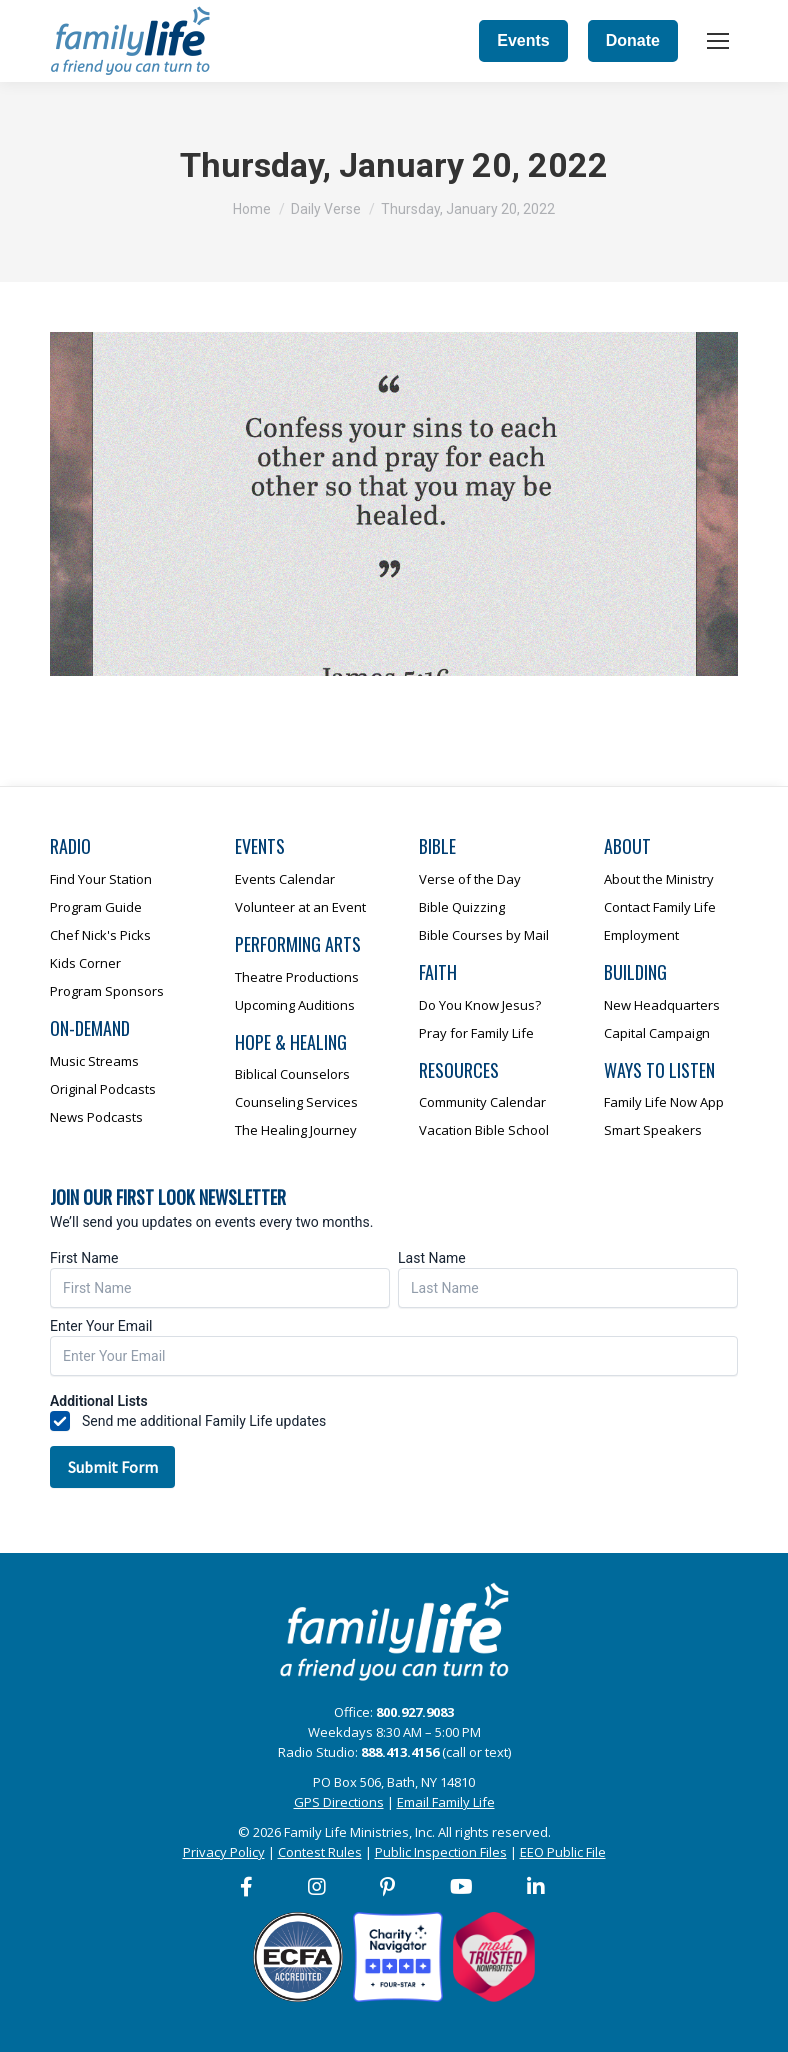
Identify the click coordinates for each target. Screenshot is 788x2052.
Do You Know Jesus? (480, 1005)
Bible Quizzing (462, 907)
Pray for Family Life (476, 1033)
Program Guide (96, 907)
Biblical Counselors (292, 1074)
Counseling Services (296, 1102)
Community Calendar (482, 1102)
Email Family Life (446, 1802)
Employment (641, 935)
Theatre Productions (297, 977)
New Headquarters (662, 1005)
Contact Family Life (660, 907)
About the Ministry (659, 879)
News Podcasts (96, 1117)
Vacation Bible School (484, 1130)
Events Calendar (285, 879)
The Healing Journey (296, 1130)
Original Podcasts (103, 1089)
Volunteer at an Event (300, 907)
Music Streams (94, 1061)
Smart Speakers (653, 1130)
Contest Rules (320, 1852)
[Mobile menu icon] (718, 41)
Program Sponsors (107, 991)
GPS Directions (339, 1802)
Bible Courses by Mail (484, 935)
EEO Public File (563, 1852)
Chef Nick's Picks (100, 935)
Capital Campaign (657, 1033)
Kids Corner (85, 963)
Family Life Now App (664, 1102)
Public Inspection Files (441, 1852)
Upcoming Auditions (295, 1005)
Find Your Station (101, 879)
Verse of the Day (470, 879)
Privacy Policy (224, 1852)
